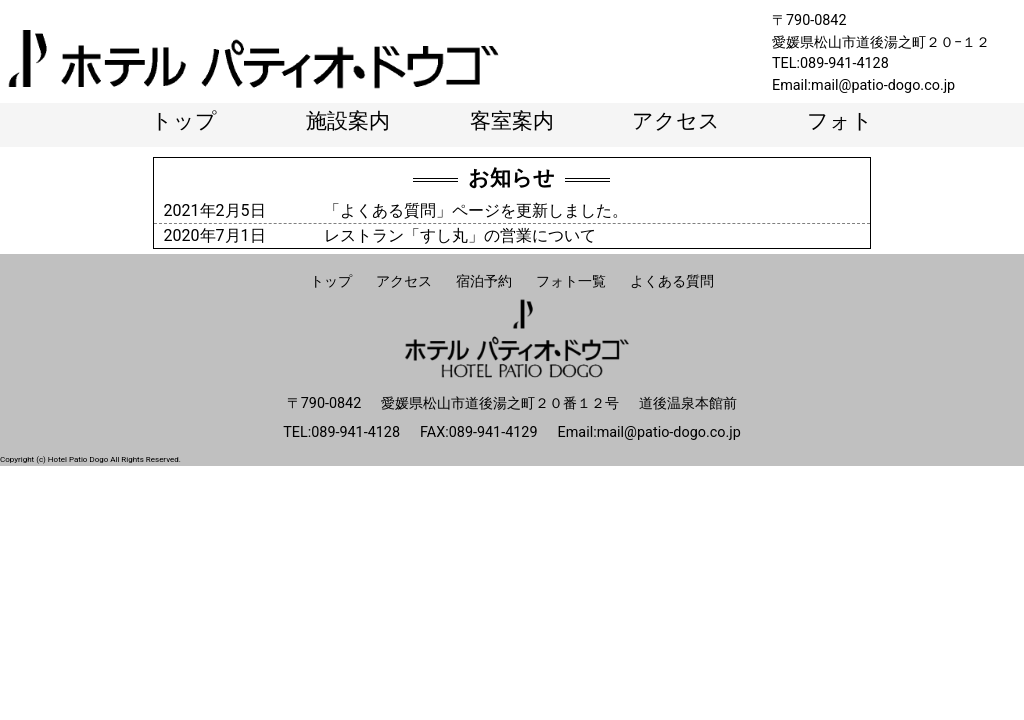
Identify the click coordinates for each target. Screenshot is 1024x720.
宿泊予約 (484, 281)
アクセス (676, 120)
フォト (840, 120)
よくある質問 (672, 281)
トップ (184, 120)
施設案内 (348, 120)
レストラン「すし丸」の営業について (460, 235)
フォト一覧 (571, 281)
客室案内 (512, 120)
